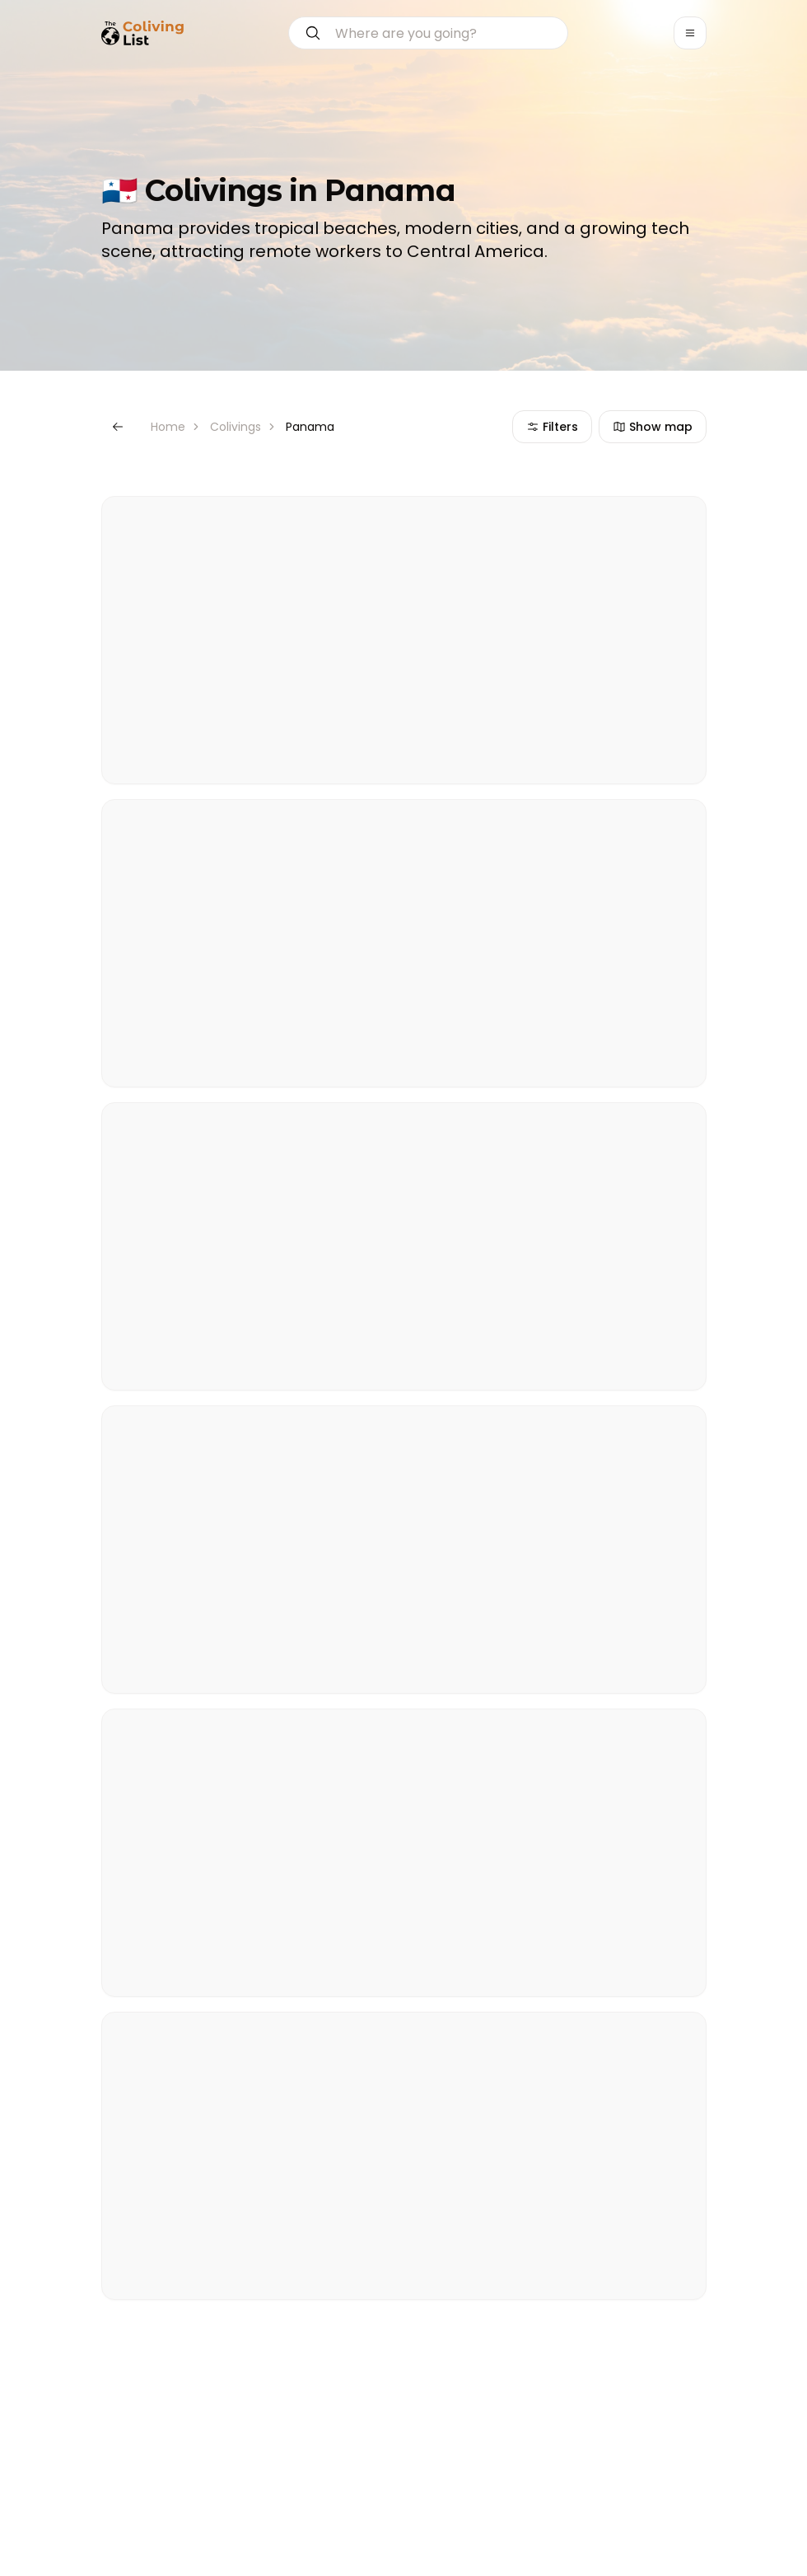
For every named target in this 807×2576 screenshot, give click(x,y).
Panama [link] (310, 426)
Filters (552, 426)
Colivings (235, 426)
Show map (653, 426)
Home (168, 426)
